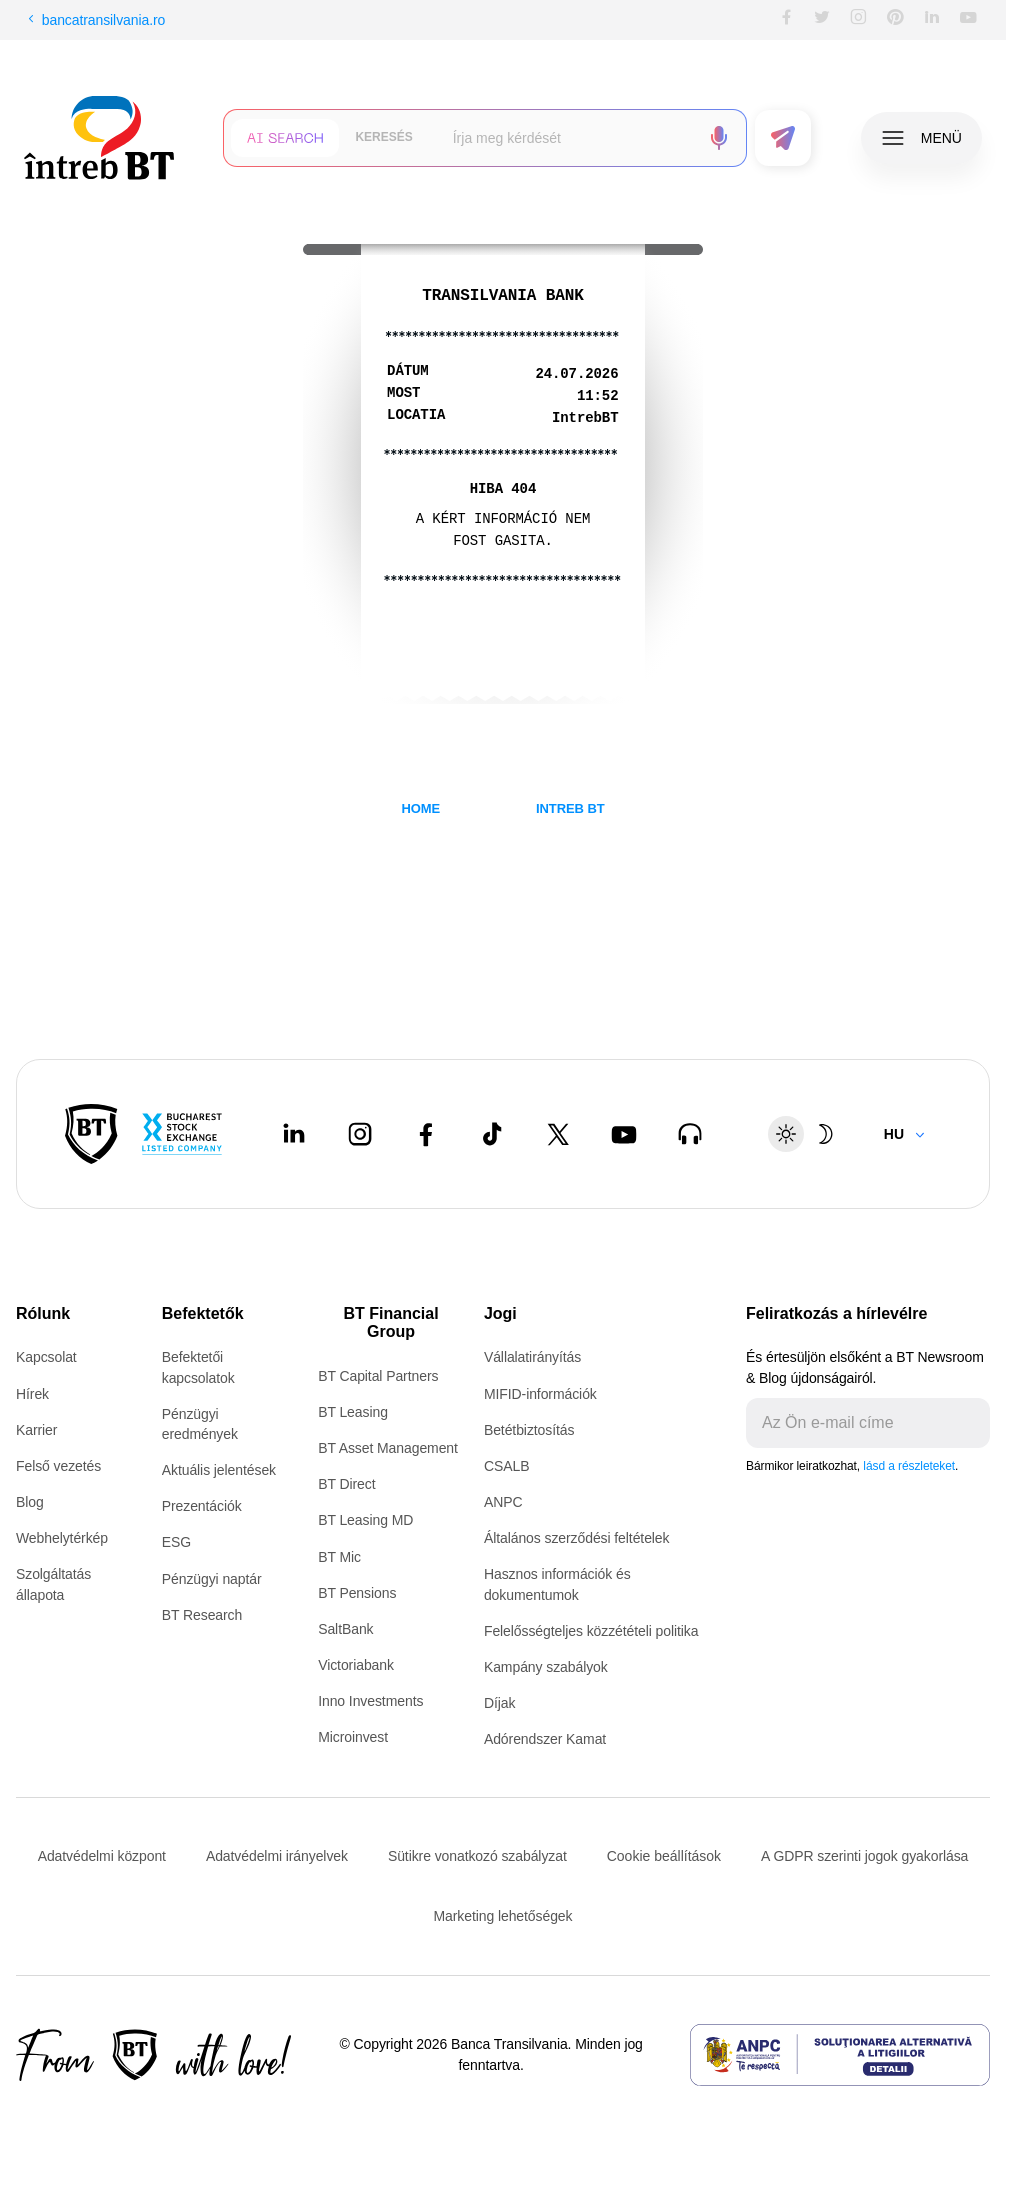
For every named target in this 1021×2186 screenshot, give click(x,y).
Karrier (36, 1430)
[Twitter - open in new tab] (558, 1134)
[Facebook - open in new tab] (426, 1134)
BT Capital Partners (378, 1376)
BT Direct (346, 1484)
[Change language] (905, 1134)
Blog (30, 1502)
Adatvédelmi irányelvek (277, 1856)
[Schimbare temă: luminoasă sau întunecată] (806, 1134)
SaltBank (345, 1629)
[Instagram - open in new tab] (360, 1134)
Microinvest (353, 1737)
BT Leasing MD (365, 1520)
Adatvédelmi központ (102, 1856)
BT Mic (339, 1557)
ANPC (503, 1502)
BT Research (202, 1615)
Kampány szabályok (546, 1667)
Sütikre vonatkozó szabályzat (477, 1856)
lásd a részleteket (909, 1466)
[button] (285, 138)
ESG (176, 1542)
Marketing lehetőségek (503, 1916)
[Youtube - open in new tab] (624, 1134)
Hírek (32, 1394)
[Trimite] (974, 1423)
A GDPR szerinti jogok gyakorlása (864, 1856)
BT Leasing (353, 1412)
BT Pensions (357, 1593)
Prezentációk (202, 1506)
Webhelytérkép (62, 1538)
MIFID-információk (540, 1394)
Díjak (499, 1703)
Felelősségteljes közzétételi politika (591, 1631)
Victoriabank (356, 1665)
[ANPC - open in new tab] (840, 2055)
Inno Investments (370, 1701)
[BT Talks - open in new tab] (690, 1134)
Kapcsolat (46, 1357)
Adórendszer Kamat (545, 1739)
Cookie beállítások (664, 1856)
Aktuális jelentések (219, 1470)
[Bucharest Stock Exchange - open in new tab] (182, 1134)
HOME (420, 808)
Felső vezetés (58, 1466)
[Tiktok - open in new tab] (492, 1134)
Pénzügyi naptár (212, 1579)
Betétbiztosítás (529, 1430)
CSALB (506, 1466)
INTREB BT (570, 808)
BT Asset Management (388, 1448)
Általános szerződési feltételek (577, 1538)
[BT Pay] (91, 1134)
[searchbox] (568, 138)
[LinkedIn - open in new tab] (294, 1134)
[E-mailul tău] (852, 1423)
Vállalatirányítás (532, 1357)
